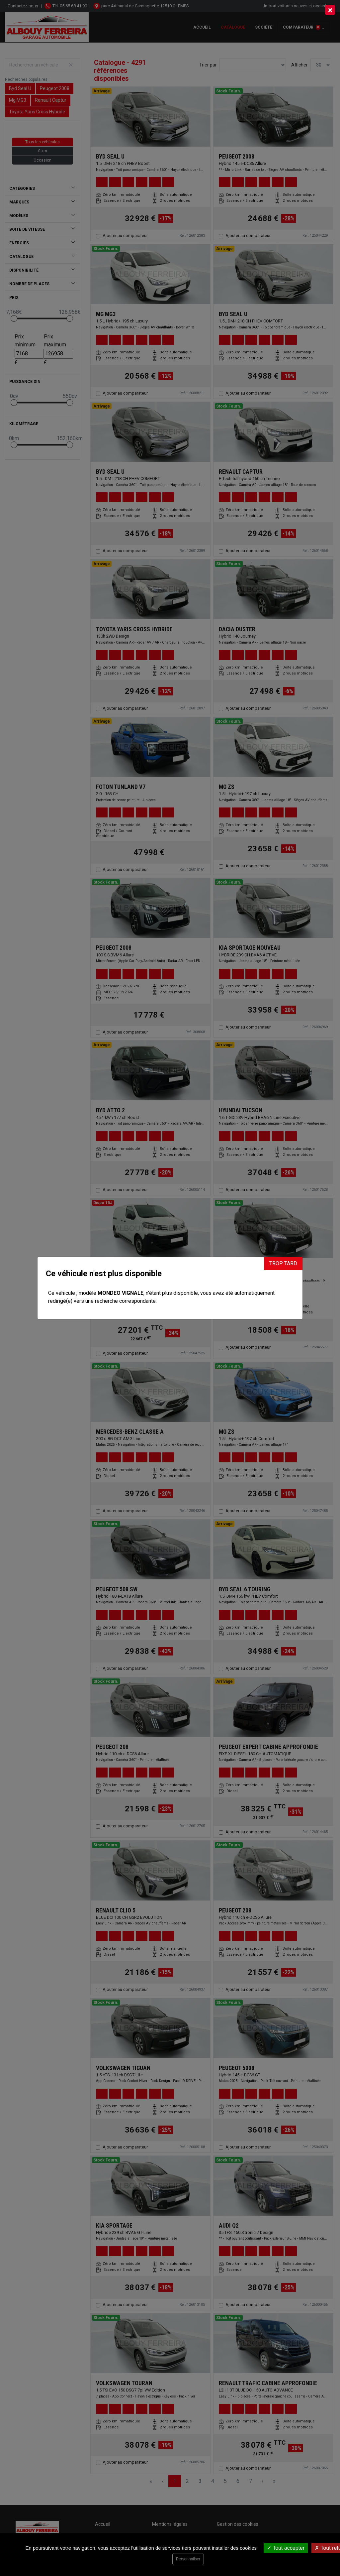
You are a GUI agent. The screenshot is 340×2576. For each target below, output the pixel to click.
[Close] (330, 10)
